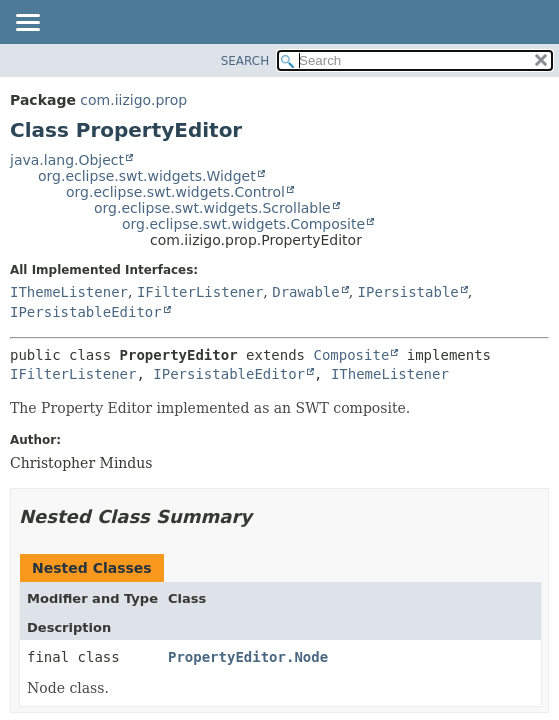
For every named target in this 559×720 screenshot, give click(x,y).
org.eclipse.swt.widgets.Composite (243, 224)
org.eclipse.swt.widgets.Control (175, 192)
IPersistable (408, 292)
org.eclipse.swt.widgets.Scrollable (212, 208)
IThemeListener (69, 292)
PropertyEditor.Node (248, 657)
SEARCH (245, 61)
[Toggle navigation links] (27, 24)
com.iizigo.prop (133, 100)
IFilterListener (200, 292)
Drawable (305, 292)
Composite (351, 355)
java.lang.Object (67, 160)
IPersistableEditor (86, 312)
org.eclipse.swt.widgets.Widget (147, 176)
